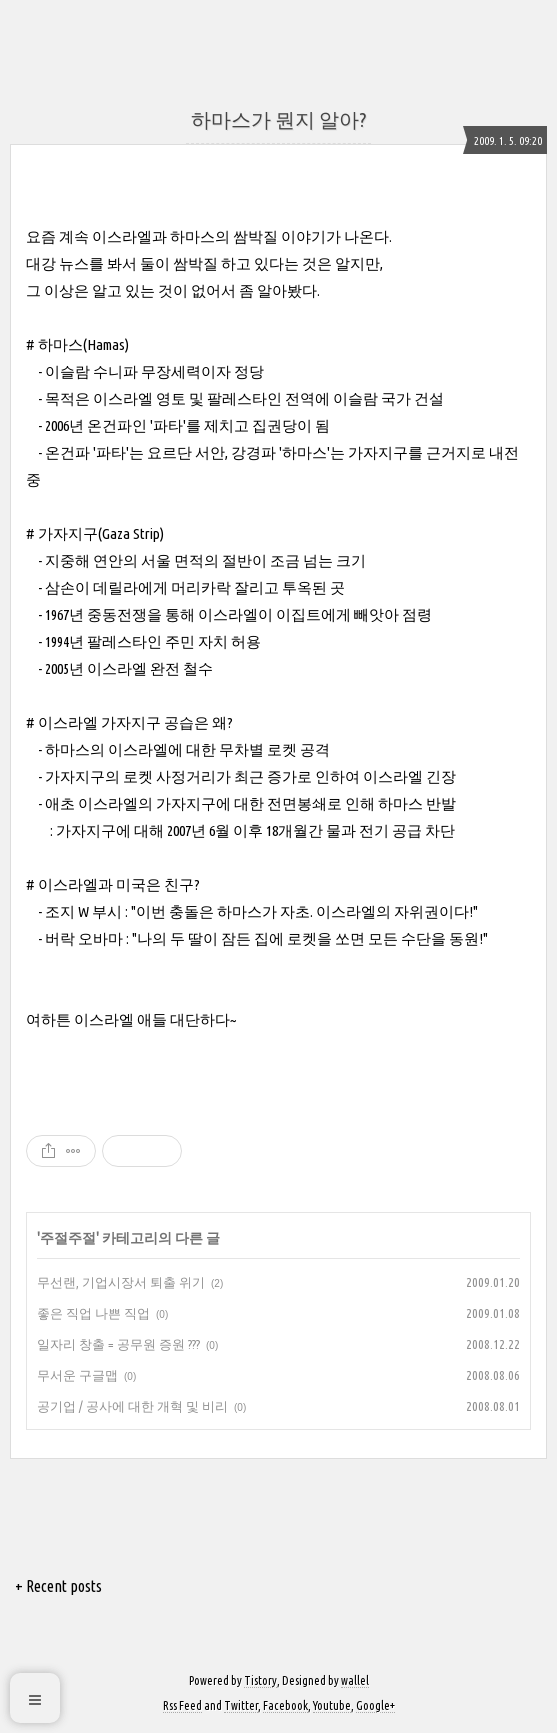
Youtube (332, 1705)
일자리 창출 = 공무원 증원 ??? (118, 1344)
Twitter (241, 1705)
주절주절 (68, 1238)
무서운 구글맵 (77, 1375)
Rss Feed (182, 1705)
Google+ (375, 1705)
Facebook (285, 1705)
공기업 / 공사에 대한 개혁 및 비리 (132, 1406)
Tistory (260, 1680)
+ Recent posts (58, 1586)
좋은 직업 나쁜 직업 (93, 1313)
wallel (355, 1680)
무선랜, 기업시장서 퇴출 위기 (121, 1282)
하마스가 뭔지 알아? (278, 119)
